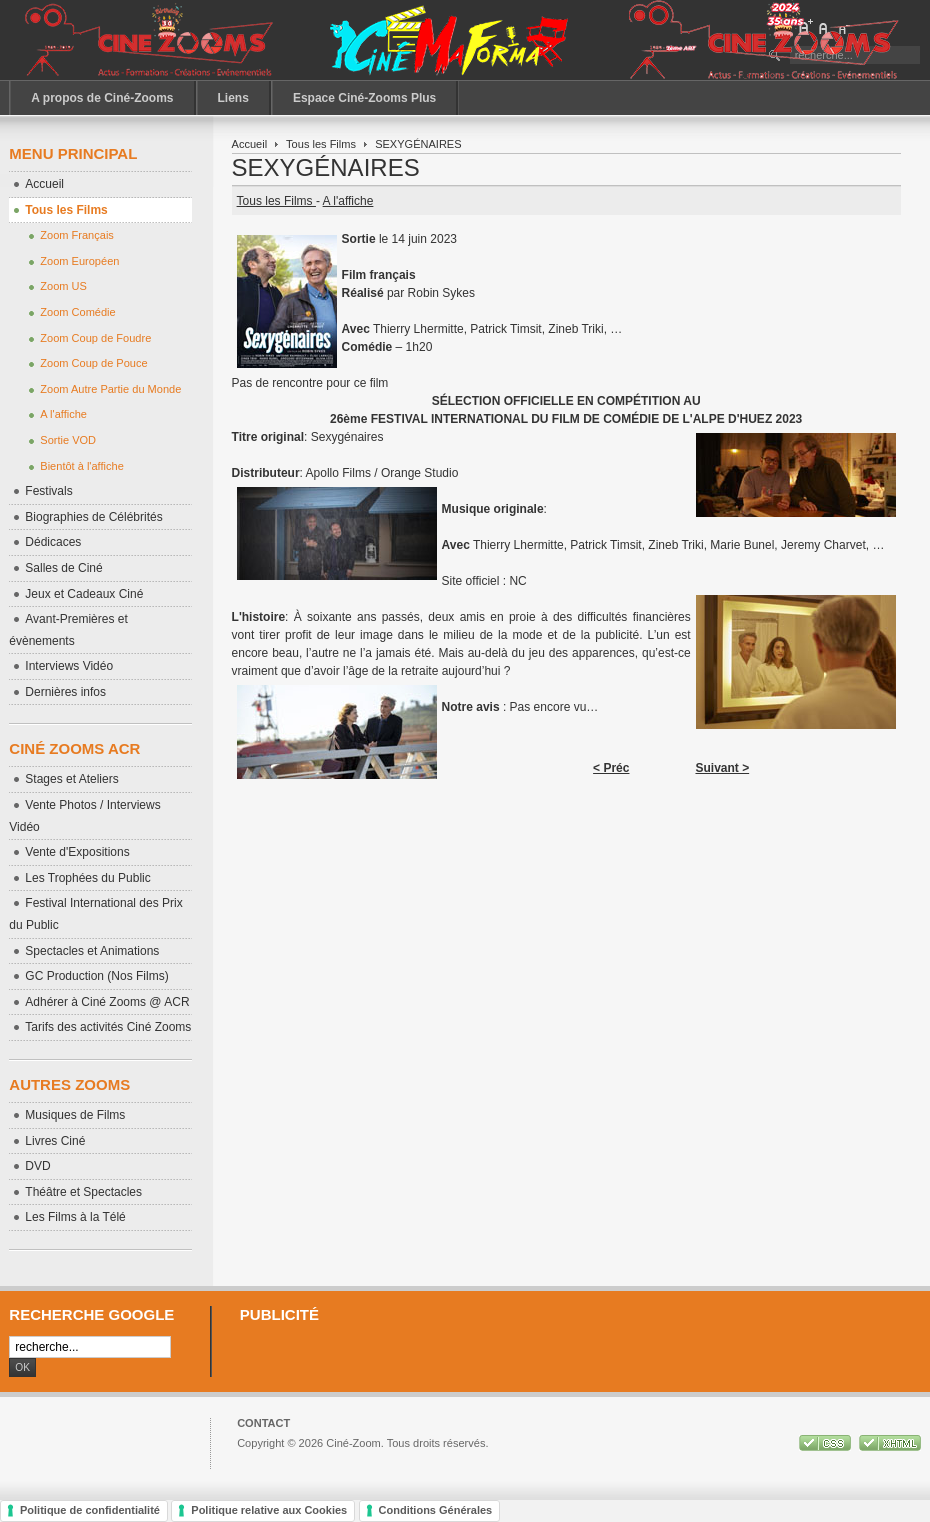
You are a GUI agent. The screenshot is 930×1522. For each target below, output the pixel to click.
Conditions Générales (436, 1510)
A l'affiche (348, 201)
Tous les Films (321, 144)
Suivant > (722, 768)
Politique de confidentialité (90, 1510)
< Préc (611, 768)
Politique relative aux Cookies (269, 1510)
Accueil (250, 144)
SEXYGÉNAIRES (326, 167)
